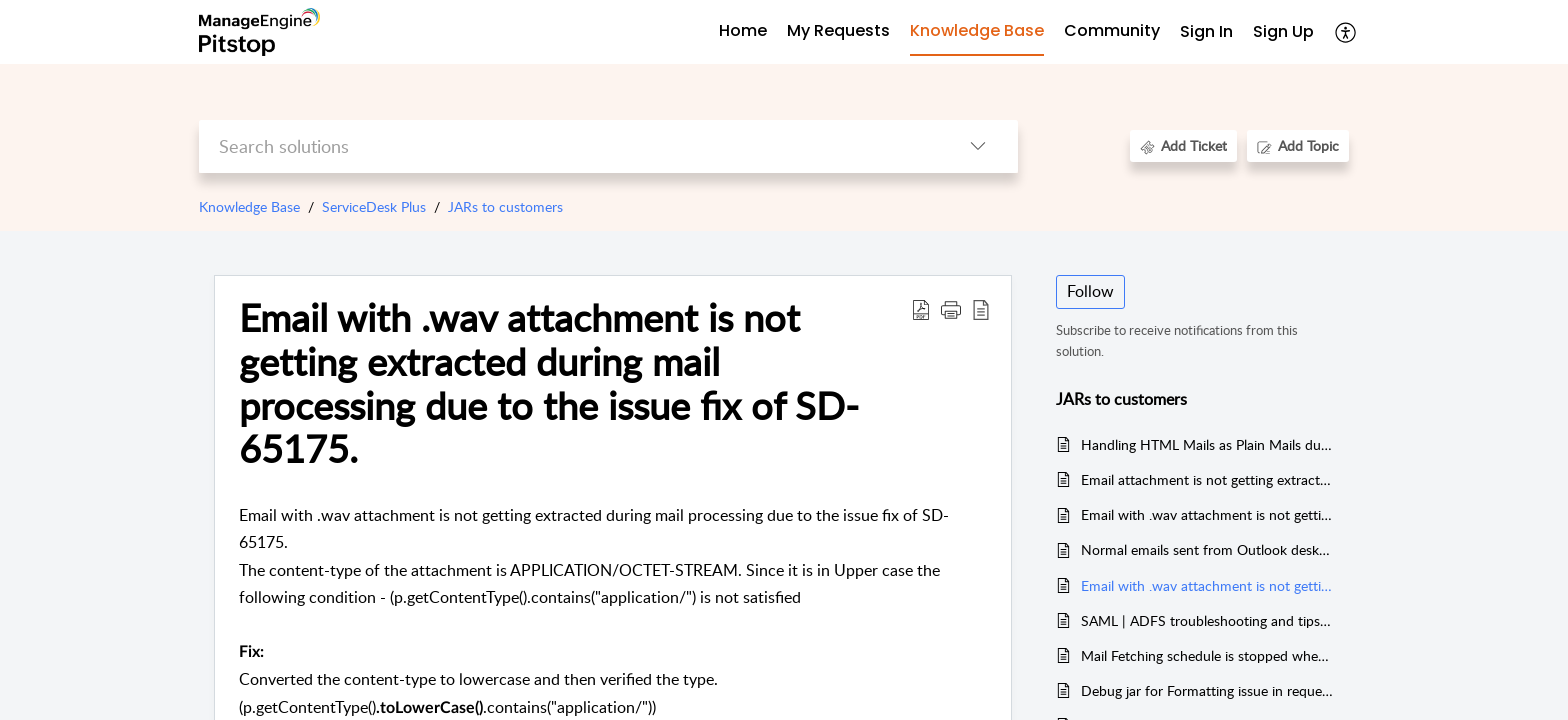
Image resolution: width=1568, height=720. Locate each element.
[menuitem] (1206, 32)
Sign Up (1283, 31)
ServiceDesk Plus (374, 206)
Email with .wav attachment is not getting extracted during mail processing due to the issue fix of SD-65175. (1207, 585)
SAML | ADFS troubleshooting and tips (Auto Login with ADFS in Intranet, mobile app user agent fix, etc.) (1207, 620)
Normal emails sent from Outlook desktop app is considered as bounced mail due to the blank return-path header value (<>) (1207, 549)
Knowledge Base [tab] (977, 30)
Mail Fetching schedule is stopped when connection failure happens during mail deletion (1207, 655)
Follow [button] (1090, 291)
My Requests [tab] (838, 30)
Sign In (1206, 31)
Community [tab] (1112, 30)
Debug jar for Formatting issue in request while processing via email (1207, 690)
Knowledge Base (249, 206)
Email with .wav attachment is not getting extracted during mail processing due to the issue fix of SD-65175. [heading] (549, 383)
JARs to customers (505, 206)
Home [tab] (743, 30)
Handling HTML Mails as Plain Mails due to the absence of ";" (1207, 444)
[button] (1346, 32)
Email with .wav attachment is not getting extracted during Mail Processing (1207, 514)
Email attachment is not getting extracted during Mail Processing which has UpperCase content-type (1207, 479)
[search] (568, 146)
